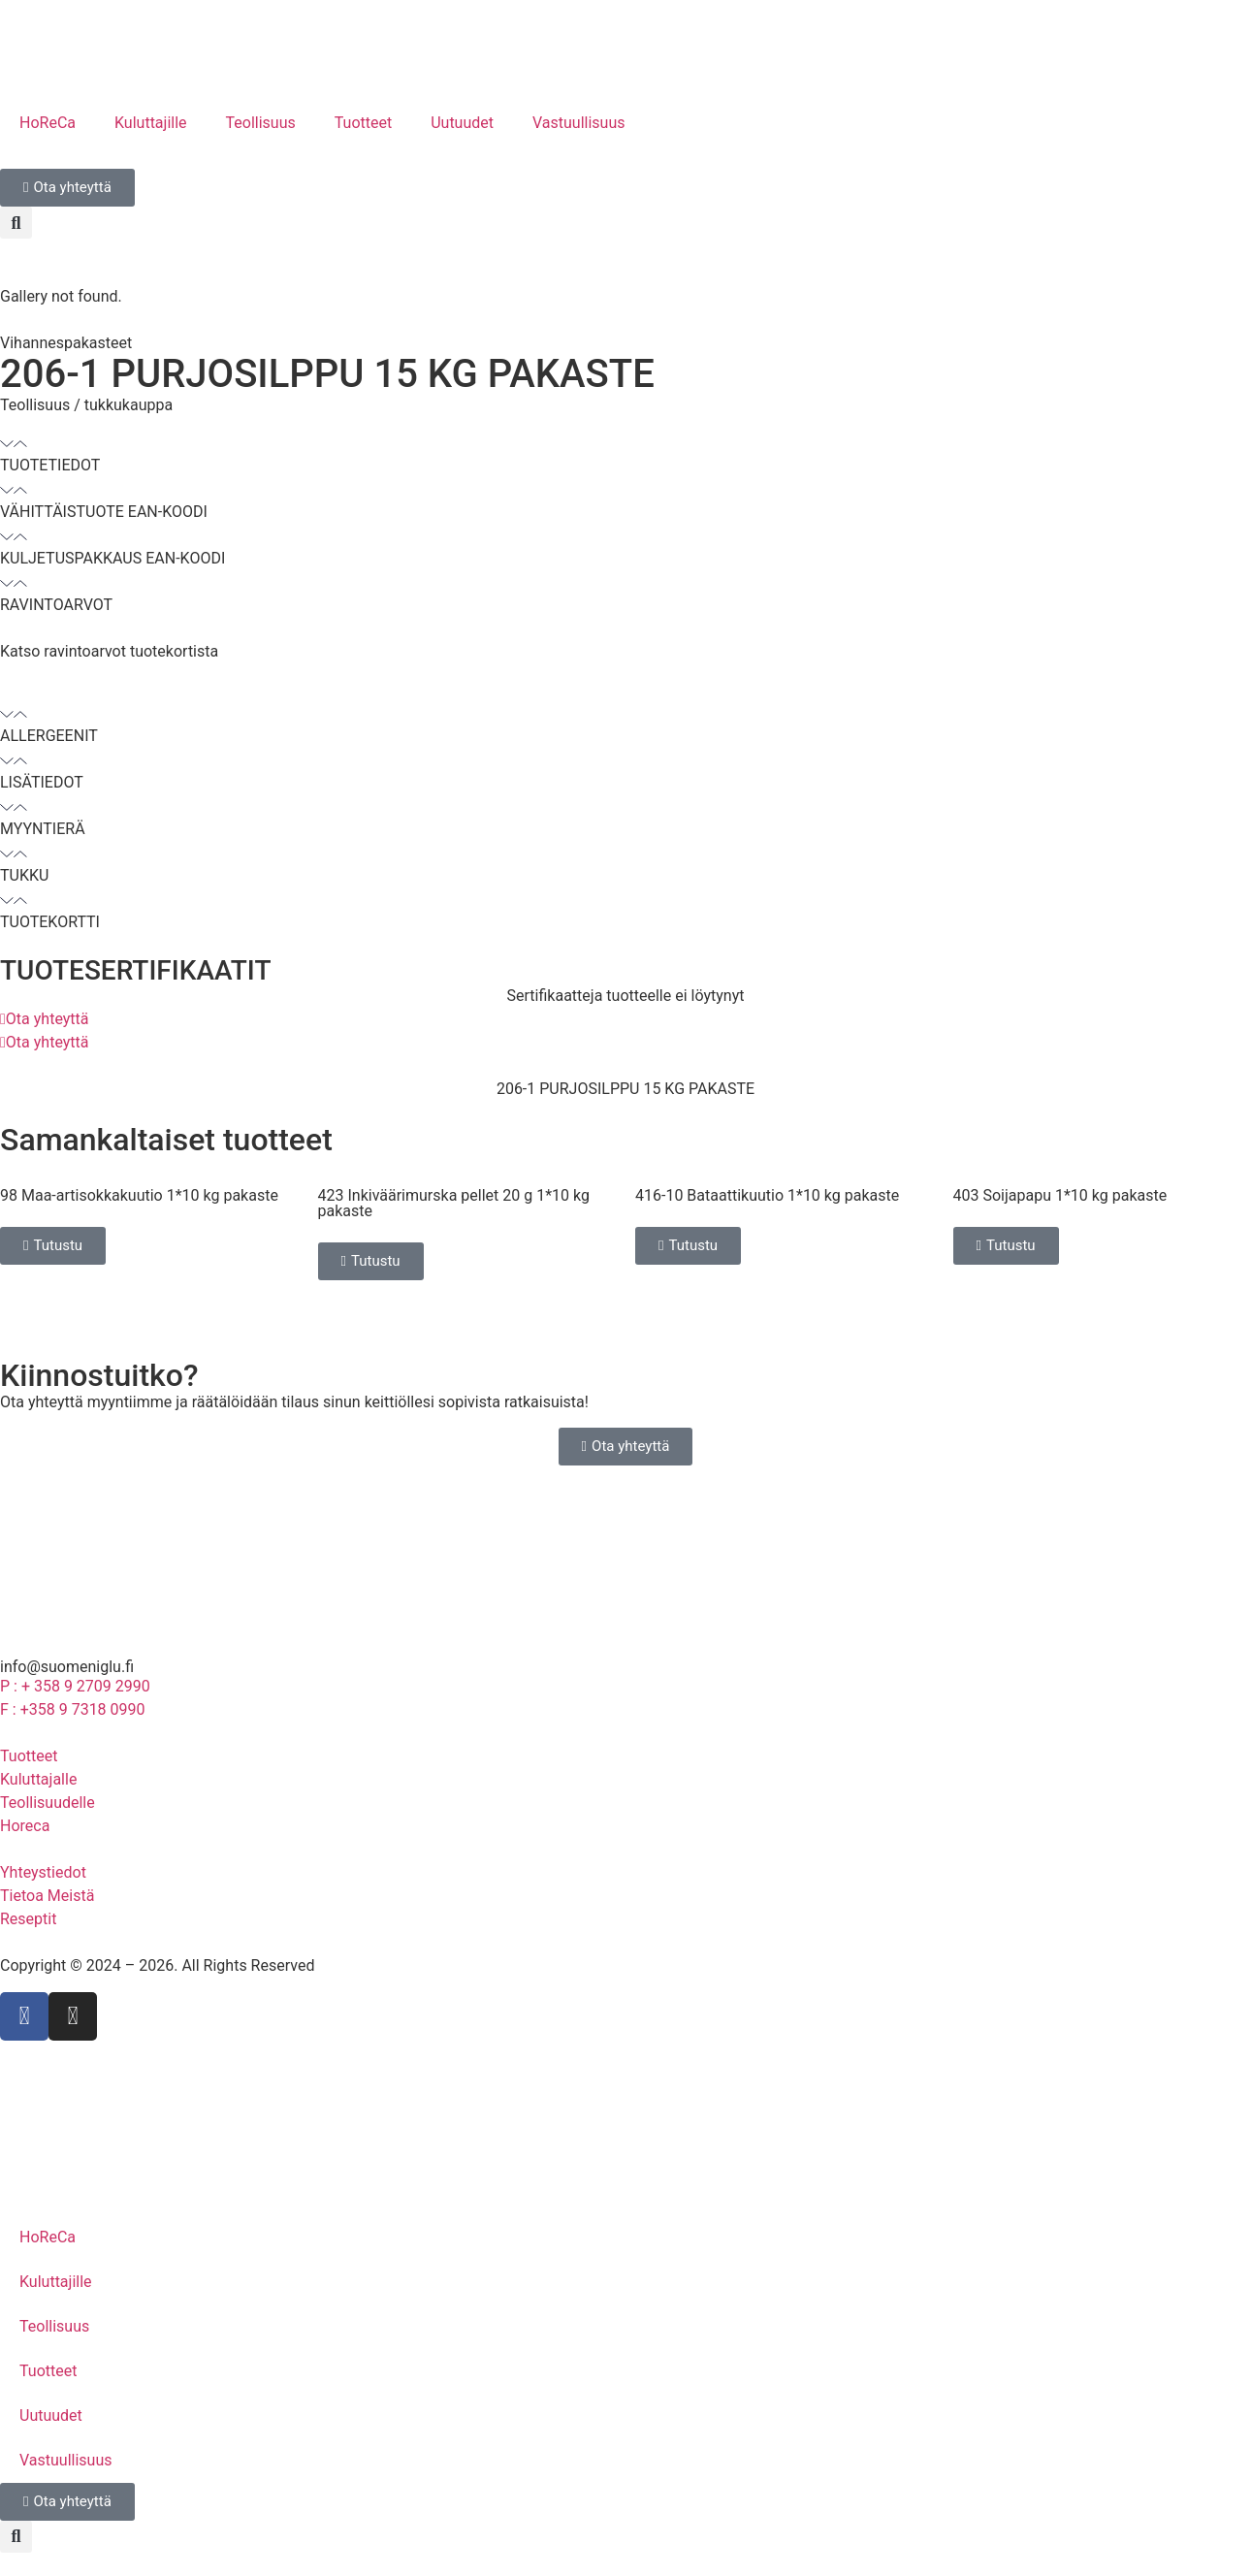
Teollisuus (261, 122)
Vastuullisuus (579, 122)
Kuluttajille (150, 122)
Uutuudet (462, 122)
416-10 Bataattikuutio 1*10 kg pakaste (767, 1195)
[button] (16, 223)
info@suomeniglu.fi (67, 1667)
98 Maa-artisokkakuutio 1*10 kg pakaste (139, 1195)
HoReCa (47, 122)
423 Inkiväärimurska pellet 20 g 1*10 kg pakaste (454, 1203)
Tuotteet (363, 122)
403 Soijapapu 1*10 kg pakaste (1060, 1195)
